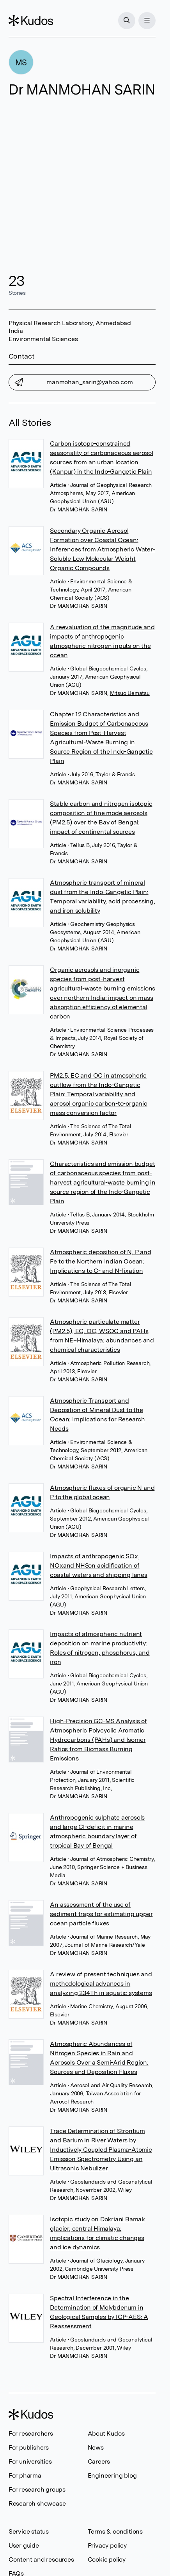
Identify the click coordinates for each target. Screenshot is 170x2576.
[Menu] (147, 20)
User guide (24, 2545)
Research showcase (37, 2503)
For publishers (29, 2447)
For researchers (31, 2433)
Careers (99, 2461)
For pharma (25, 2475)
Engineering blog (112, 2475)
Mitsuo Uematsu (130, 693)
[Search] (126, 20)
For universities (30, 2461)
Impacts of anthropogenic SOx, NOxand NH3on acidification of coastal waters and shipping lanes (98, 1565)
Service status (29, 2531)
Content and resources (41, 2559)
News (96, 2447)
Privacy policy (107, 2545)
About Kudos (106, 2433)
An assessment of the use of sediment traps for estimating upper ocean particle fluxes (101, 1914)
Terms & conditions (115, 2531)
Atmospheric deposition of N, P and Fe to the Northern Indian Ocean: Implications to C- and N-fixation (100, 1261)
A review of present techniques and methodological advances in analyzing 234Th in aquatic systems (101, 1983)
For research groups (37, 2489)
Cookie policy (107, 2559)
